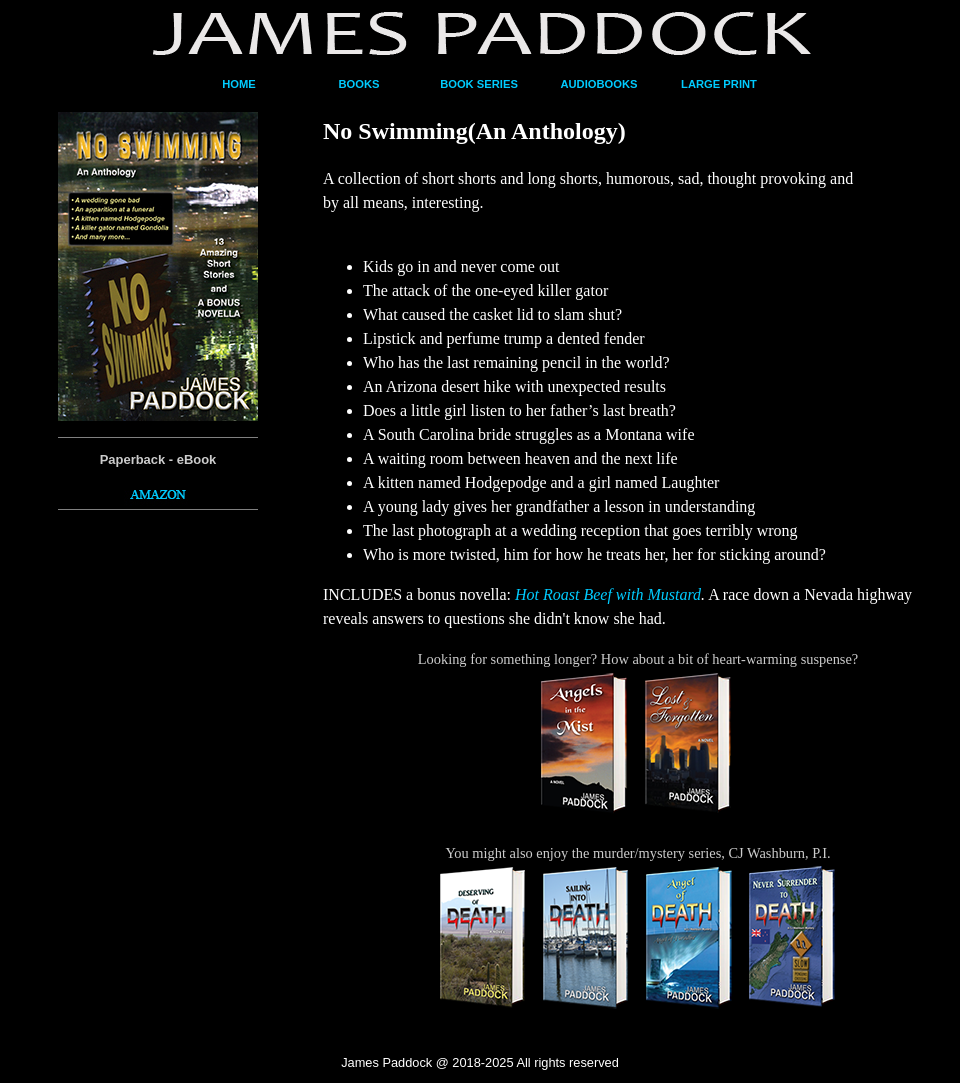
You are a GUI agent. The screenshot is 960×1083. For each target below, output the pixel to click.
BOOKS (358, 84)
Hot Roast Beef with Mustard (608, 594)
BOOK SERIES (479, 84)
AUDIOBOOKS (598, 84)
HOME (239, 84)
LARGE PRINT (719, 84)
